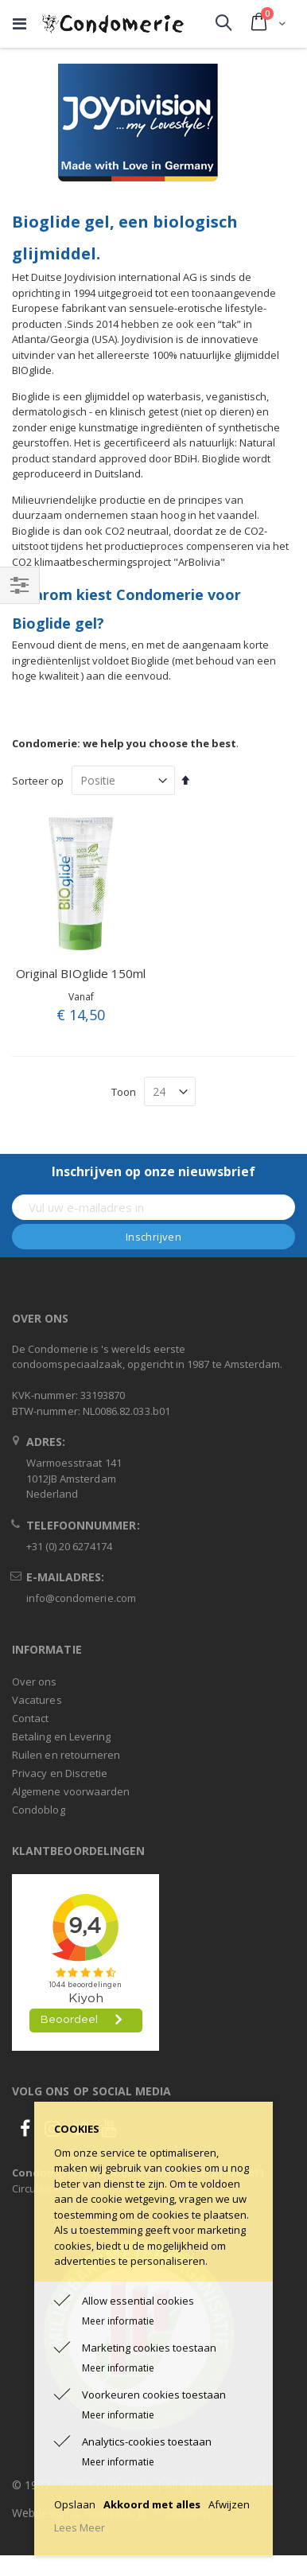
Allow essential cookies (138, 2300)
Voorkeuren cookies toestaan (154, 2394)
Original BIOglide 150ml (81, 973)
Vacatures (37, 1700)
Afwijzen (229, 2504)
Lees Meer (79, 2527)
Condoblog (38, 1809)
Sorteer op (38, 781)
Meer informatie (118, 2321)
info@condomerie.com (81, 1598)
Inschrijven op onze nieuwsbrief (153, 1171)
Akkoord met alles (151, 2504)
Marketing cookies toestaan (149, 2347)
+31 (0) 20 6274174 (69, 1546)
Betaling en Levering (61, 1736)
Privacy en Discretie (59, 1773)
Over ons (34, 1681)
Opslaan (74, 2504)
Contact (30, 1718)
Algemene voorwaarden (71, 1791)
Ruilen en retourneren (66, 1755)
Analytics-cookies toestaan (147, 2441)
